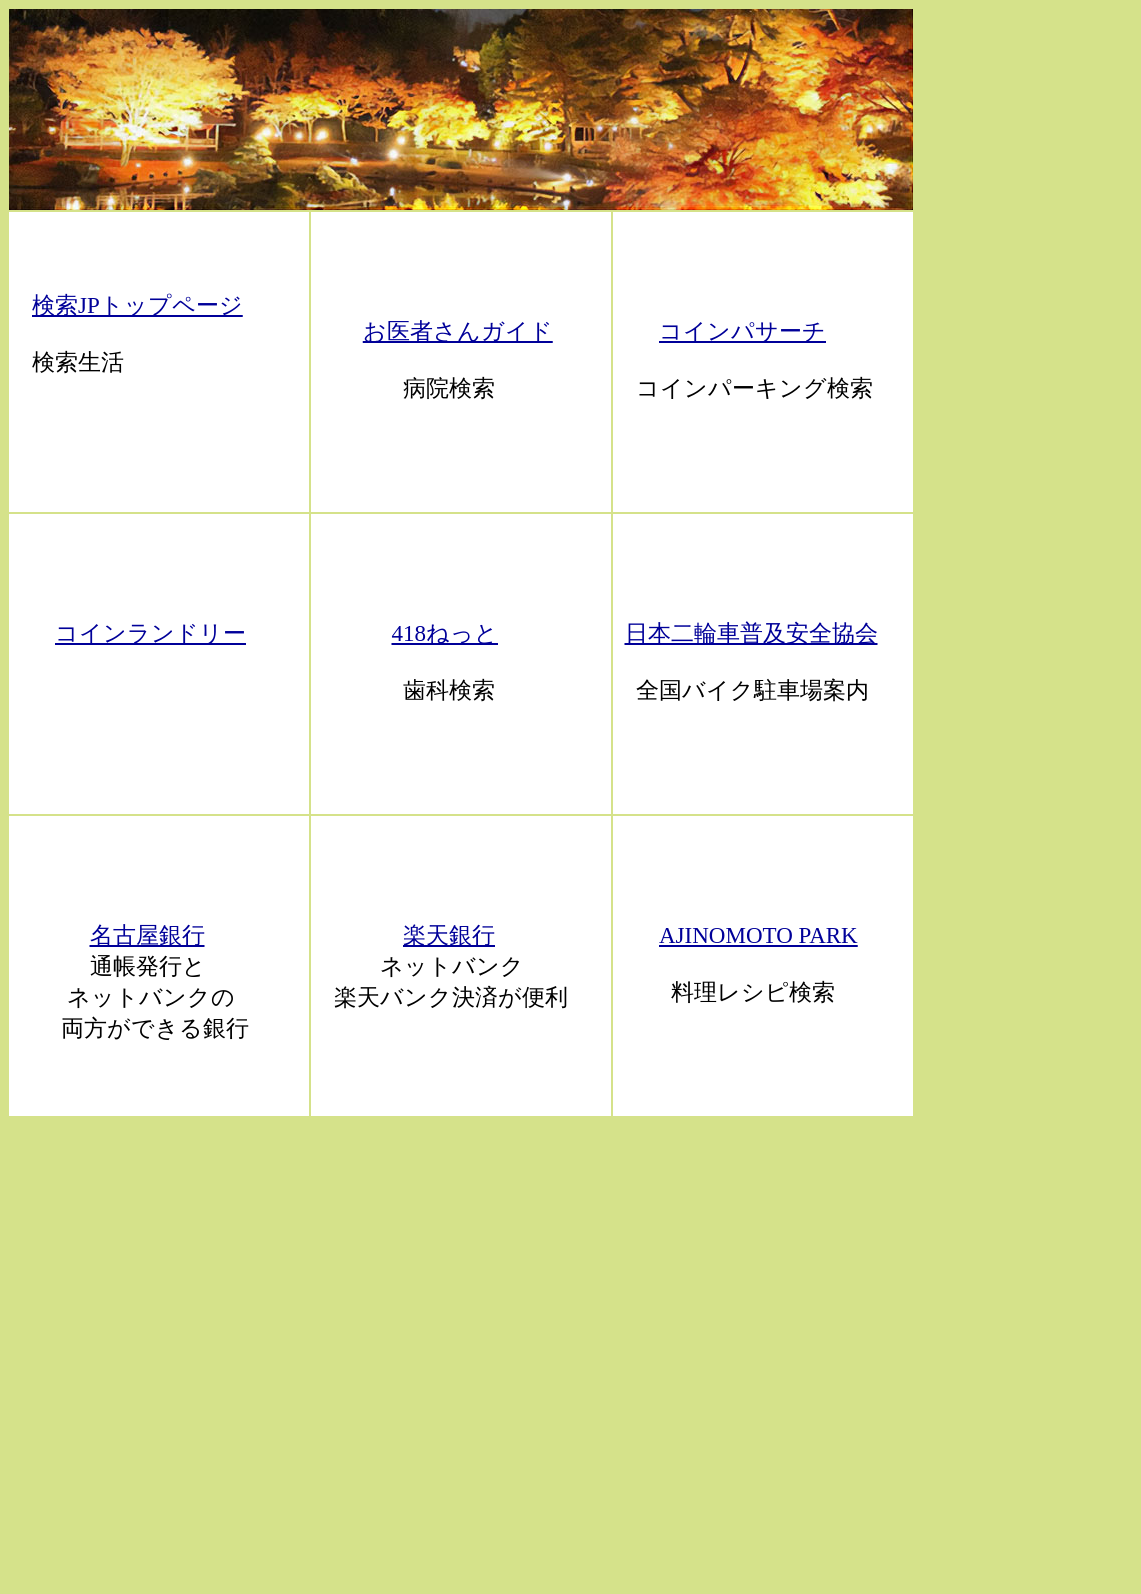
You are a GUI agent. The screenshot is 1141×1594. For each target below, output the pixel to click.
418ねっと (445, 633)
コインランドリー (150, 633)
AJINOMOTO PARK (758, 935)
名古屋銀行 (147, 935)
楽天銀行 (449, 935)
